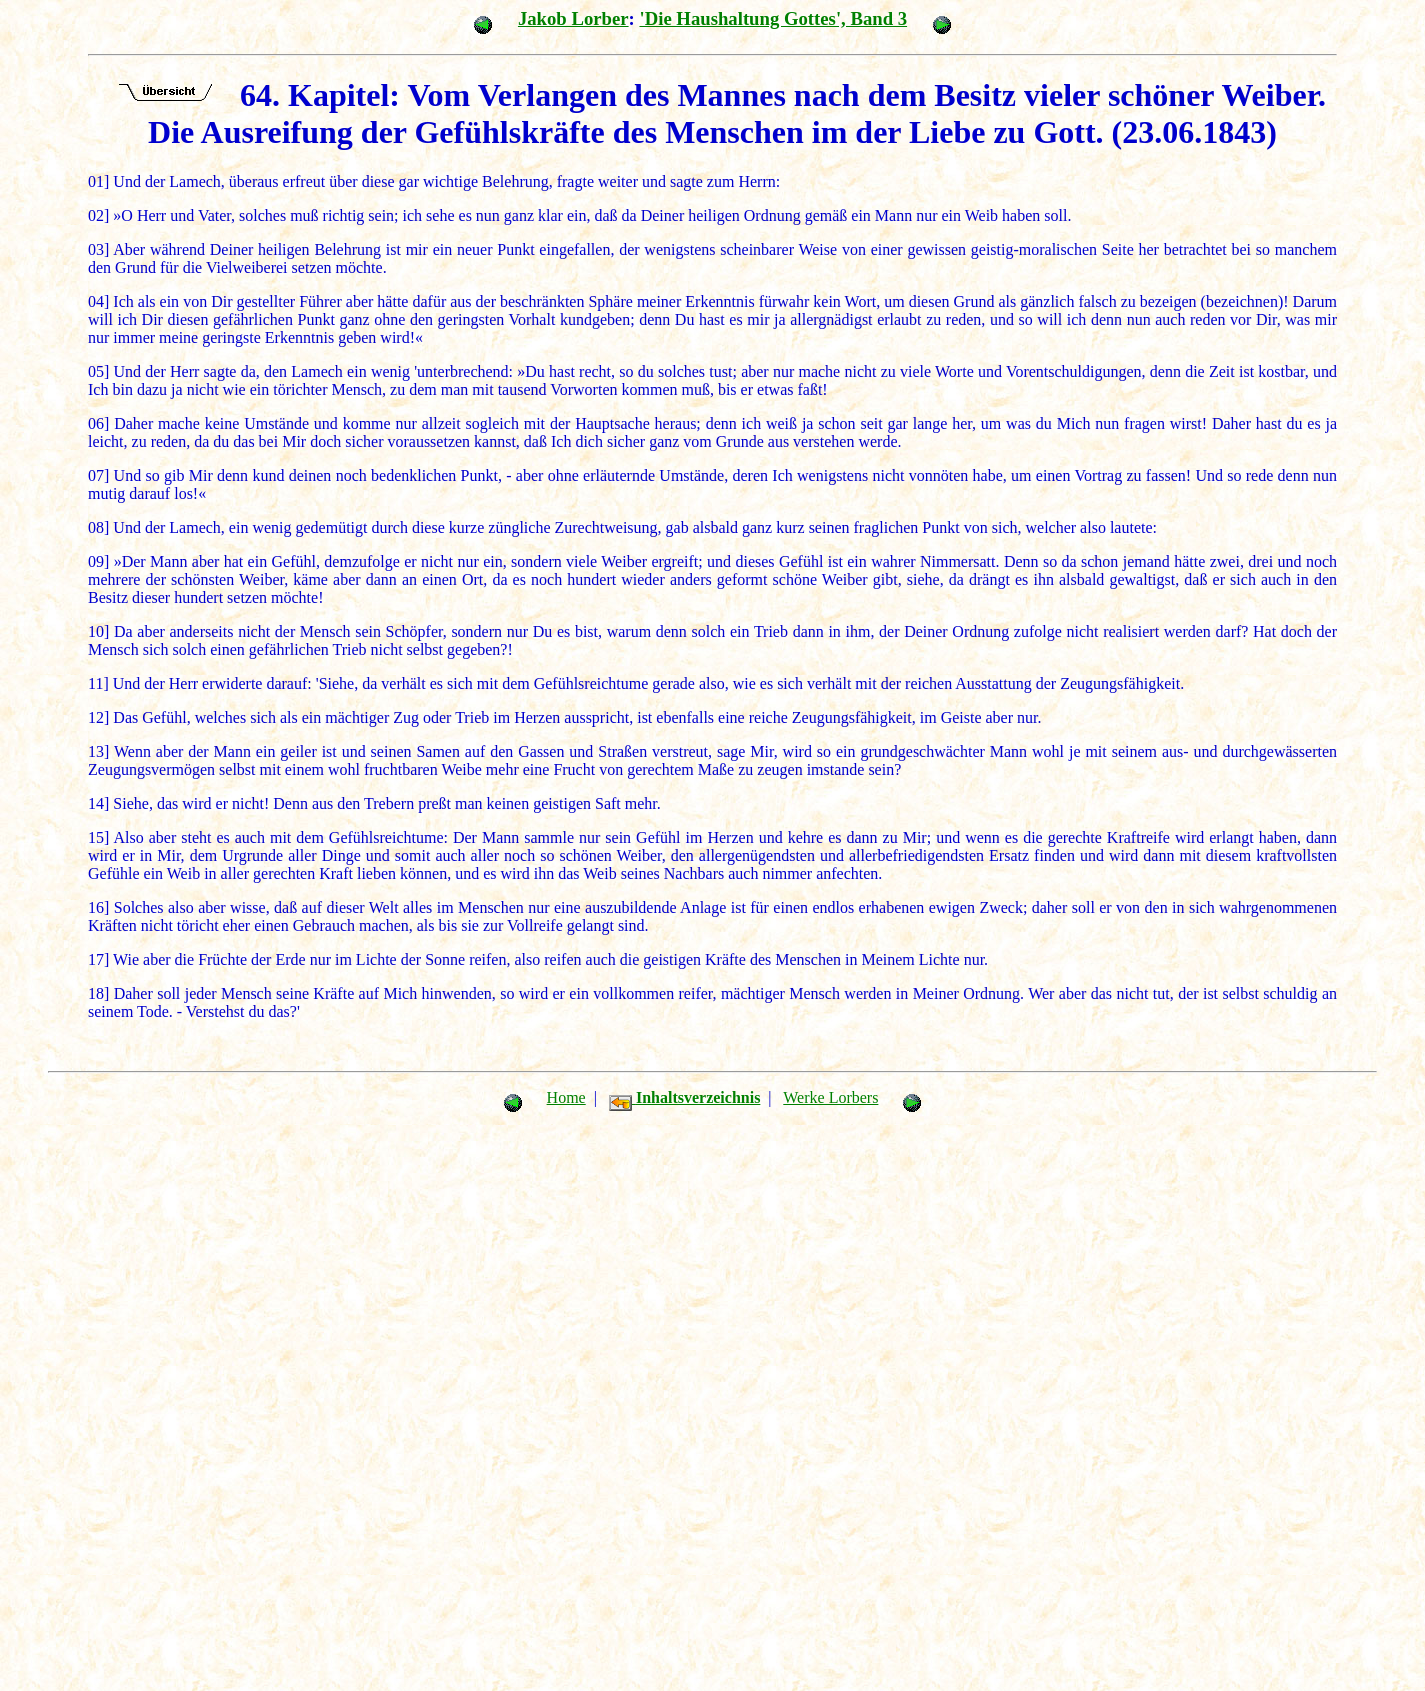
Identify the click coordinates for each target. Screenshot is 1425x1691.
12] (98, 717)
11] (98, 683)
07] (98, 475)
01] (98, 181)
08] (98, 527)
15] (98, 837)
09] (98, 561)
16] (98, 907)
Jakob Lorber (573, 18)
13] (98, 751)
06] (98, 423)
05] (98, 371)
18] (98, 993)
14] (98, 803)
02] (98, 215)
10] (98, 631)
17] (98, 959)
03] (98, 249)
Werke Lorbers (830, 1097)
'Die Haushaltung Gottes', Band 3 (773, 18)
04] (98, 301)
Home (566, 1097)
